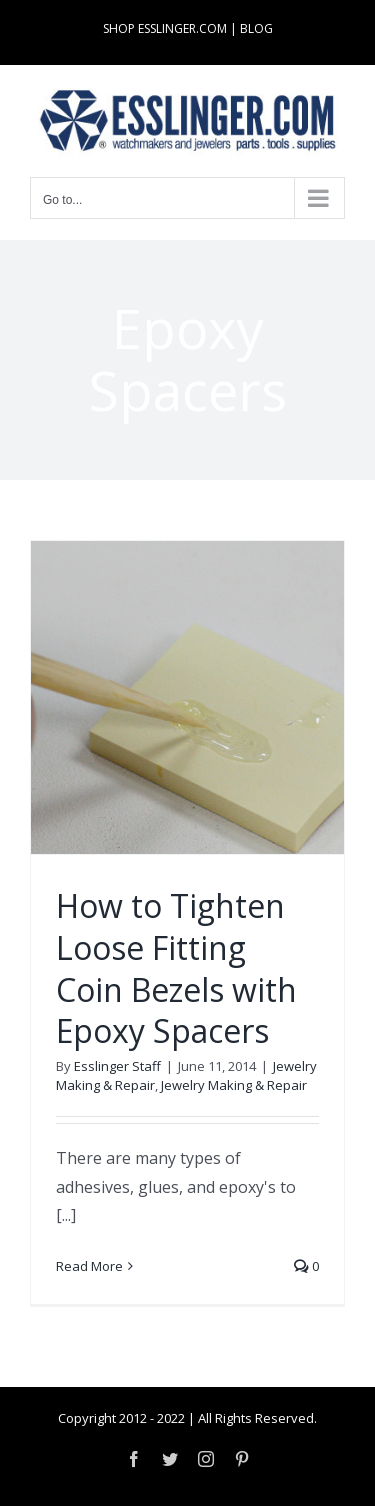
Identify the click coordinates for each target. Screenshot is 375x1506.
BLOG (256, 28)
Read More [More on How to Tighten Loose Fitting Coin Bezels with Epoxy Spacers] (89, 1266)
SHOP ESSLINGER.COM (165, 28)
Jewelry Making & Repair (234, 1085)
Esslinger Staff (117, 1066)
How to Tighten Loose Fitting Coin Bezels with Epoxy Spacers (176, 968)
